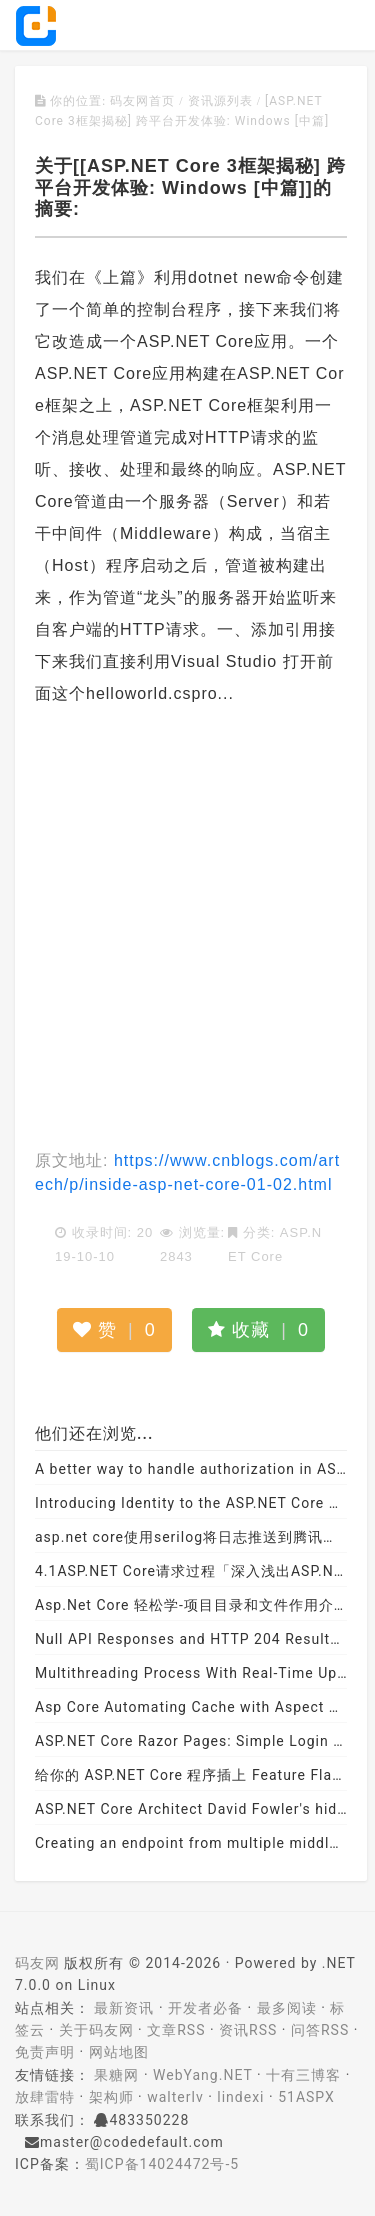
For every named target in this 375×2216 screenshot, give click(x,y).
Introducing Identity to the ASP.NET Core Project (191, 1503)
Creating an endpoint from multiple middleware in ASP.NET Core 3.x (191, 1843)
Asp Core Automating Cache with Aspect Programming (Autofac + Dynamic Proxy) (191, 1707)
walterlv (175, 2097)
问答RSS (320, 2030)
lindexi (240, 2097)
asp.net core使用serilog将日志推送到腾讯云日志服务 (191, 1537)
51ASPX (306, 2097)
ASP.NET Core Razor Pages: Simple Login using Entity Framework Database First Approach (191, 1741)
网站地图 (119, 2052)
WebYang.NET (202, 2075)
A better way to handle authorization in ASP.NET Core (191, 1469)
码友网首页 (142, 101)
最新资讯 (124, 2008)
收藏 (258, 1330)
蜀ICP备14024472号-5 (162, 2164)
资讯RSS (248, 2030)
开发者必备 (205, 2008)
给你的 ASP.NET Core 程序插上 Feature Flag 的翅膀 (191, 1775)
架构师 (111, 2097)
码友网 (37, 1963)
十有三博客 (303, 2075)
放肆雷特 (45, 2097)
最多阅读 (287, 2008)
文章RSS (176, 2030)
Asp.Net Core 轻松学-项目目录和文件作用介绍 (191, 1605)
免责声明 (45, 2052)
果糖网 (116, 2075)
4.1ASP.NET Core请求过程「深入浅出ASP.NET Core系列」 (191, 1571)
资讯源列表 (220, 101)
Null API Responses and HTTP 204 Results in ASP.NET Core (191, 1639)
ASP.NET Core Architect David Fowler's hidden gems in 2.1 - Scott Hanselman (191, 1809)
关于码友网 (96, 2030)
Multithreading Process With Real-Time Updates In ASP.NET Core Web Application (191, 1673)
